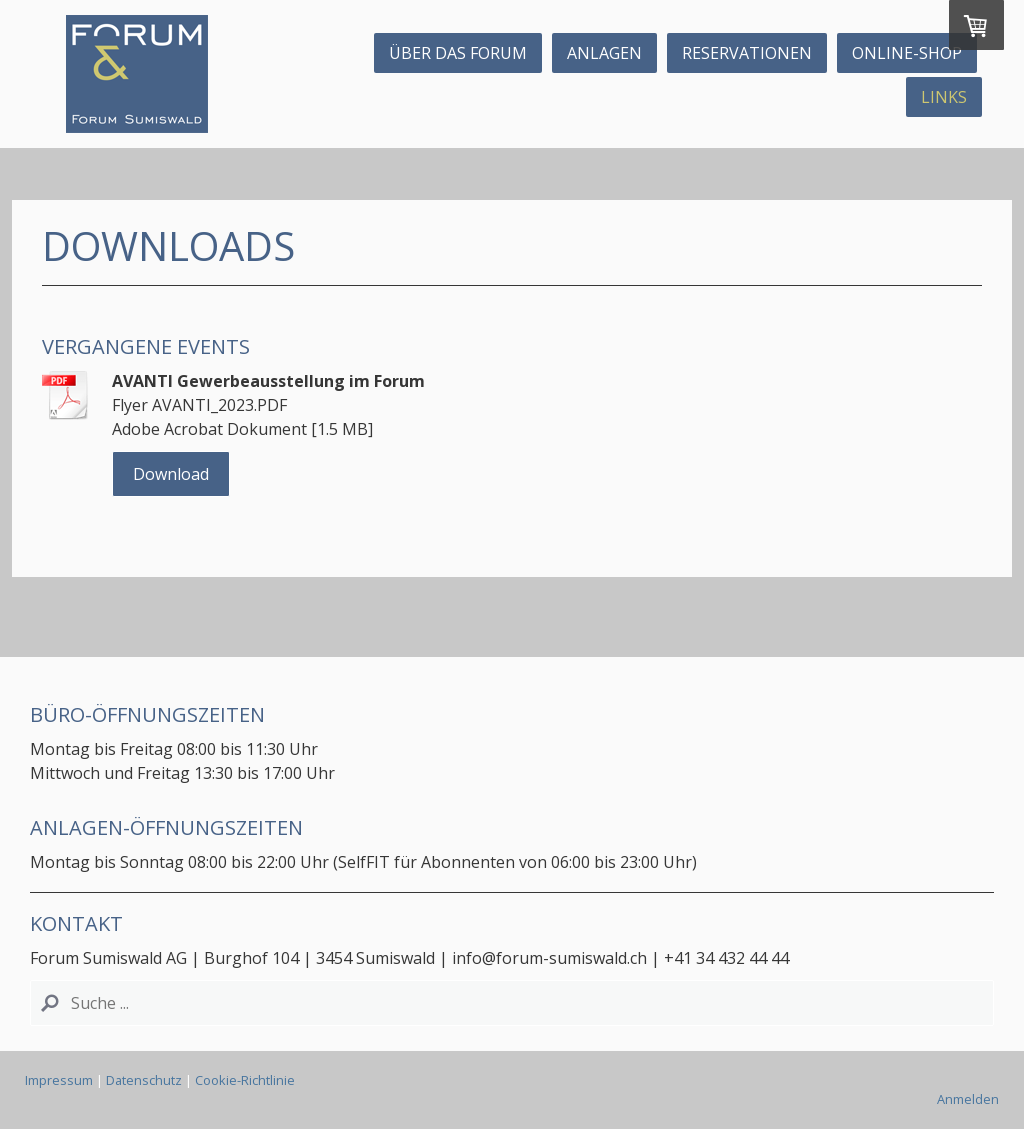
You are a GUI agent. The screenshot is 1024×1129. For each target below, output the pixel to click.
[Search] (512, 1003)
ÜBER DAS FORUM (458, 53)
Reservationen (747, 53)
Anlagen (604, 53)
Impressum (59, 1080)
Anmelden (968, 1099)
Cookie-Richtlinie (245, 1080)
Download (171, 474)
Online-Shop (907, 53)
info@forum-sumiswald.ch (551, 958)
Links (944, 97)
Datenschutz (144, 1080)
